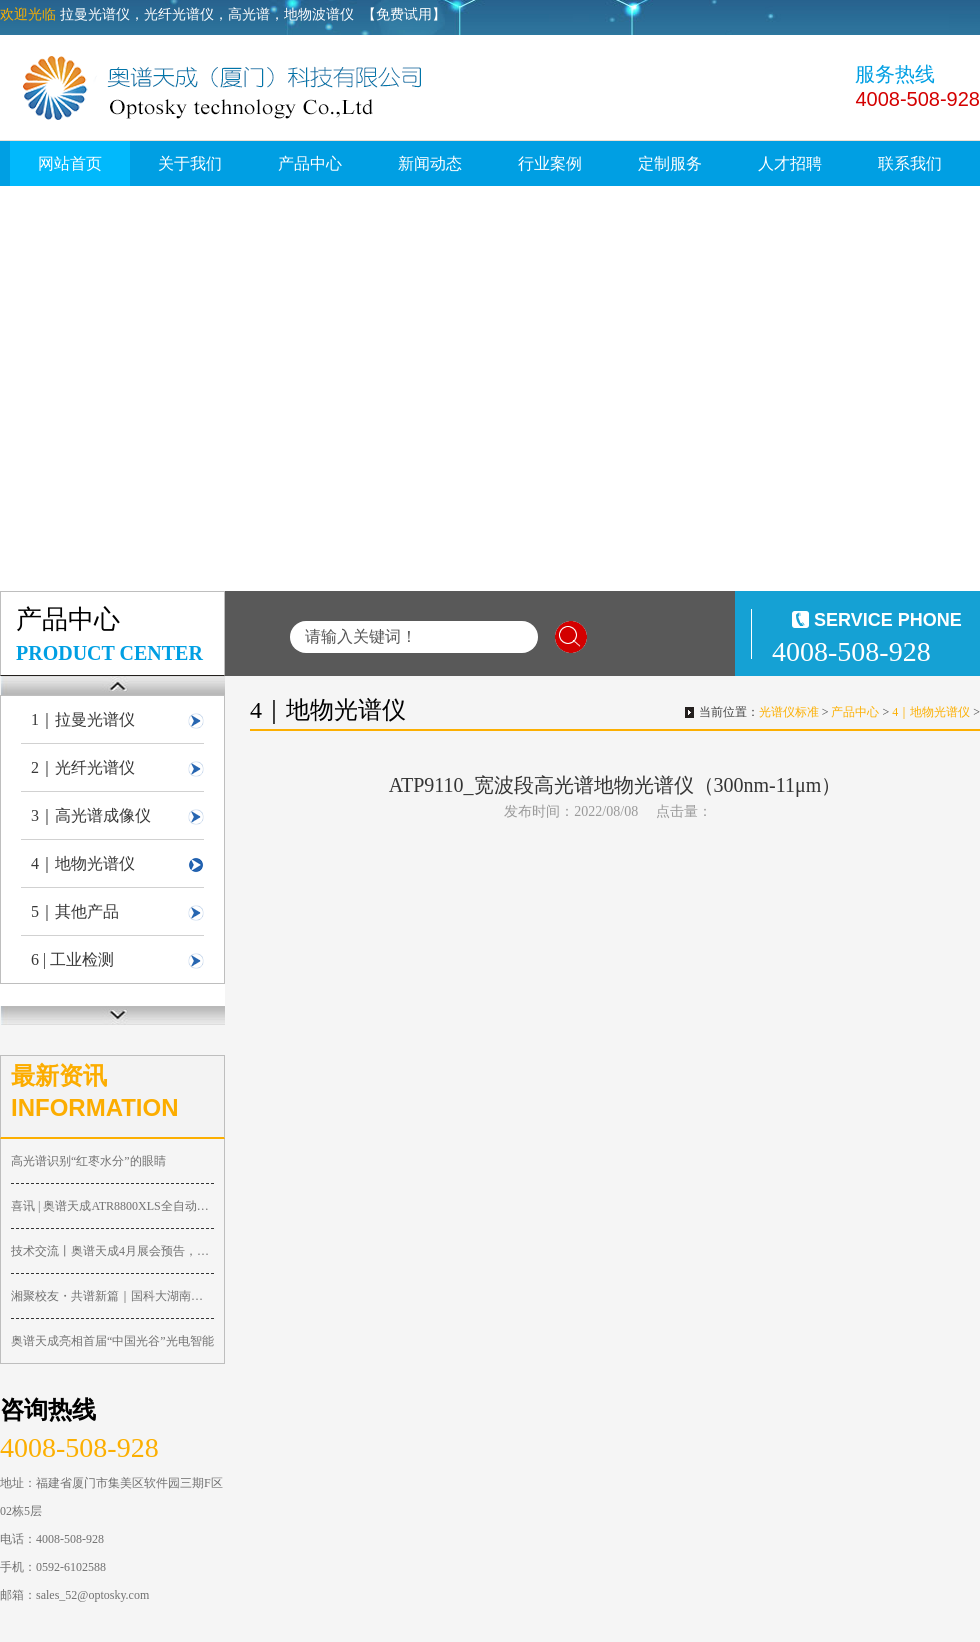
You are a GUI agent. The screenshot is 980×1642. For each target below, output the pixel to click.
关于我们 (190, 163)
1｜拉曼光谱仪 (83, 719)
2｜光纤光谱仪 (83, 767)
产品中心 (310, 163)
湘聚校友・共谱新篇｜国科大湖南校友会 (112, 1296)
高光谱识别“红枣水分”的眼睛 (88, 1161)
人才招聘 (790, 163)
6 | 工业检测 (72, 959)
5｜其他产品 (75, 911)
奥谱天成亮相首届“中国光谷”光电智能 (112, 1341)
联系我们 (910, 163)
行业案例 (550, 163)
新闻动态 (430, 163)
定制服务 (670, 163)
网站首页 (70, 163)
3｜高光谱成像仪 (91, 815)
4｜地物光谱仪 (83, 863)
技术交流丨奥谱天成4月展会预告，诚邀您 (112, 1251)
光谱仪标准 (789, 712)
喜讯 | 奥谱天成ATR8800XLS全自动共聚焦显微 (112, 1206)
